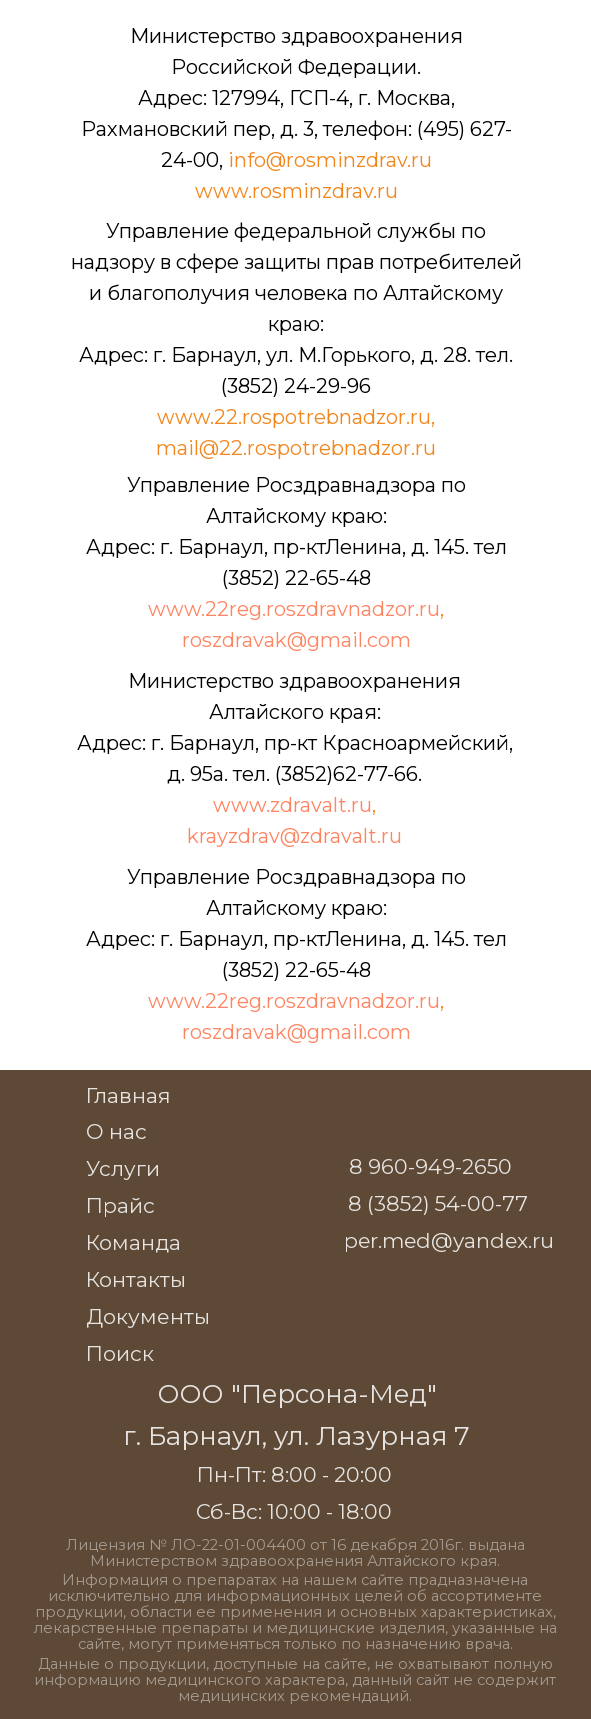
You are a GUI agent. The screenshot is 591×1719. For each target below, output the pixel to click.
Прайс (120, 1205)
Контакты (136, 1279)
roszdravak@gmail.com (296, 640)
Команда (133, 1242)
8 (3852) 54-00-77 (438, 1203)
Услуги (123, 1168)
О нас (116, 1131)
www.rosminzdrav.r (290, 191)
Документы (148, 1316)
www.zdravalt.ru (292, 805)
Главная (128, 1095)
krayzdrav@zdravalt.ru (294, 836)
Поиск (120, 1353)
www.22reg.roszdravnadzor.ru (294, 609)
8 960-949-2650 (430, 1166)
